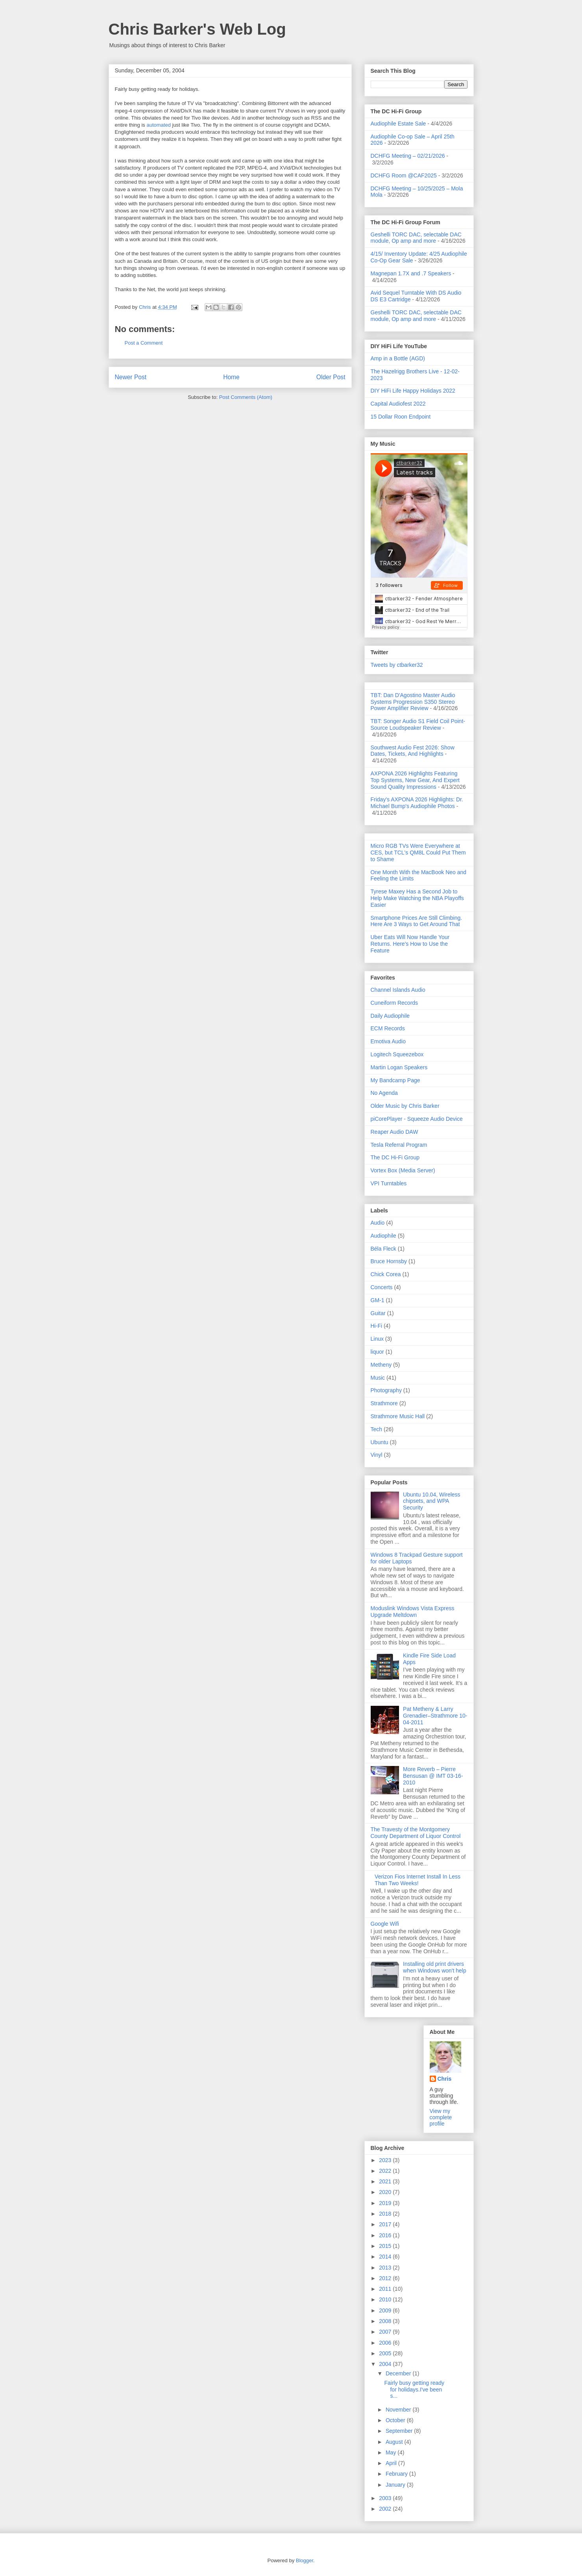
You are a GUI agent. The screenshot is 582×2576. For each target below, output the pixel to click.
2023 (386, 2160)
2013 (386, 2267)
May (391, 2452)
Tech (376, 1429)
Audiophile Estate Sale (398, 123)
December (399, 2373)
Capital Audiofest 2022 (398, 403)
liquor (377, 1352)
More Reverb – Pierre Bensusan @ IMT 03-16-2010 (433, 1776)
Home (231, 377)
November (399, 2409)
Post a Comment (144, 343)
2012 (386, 2278)
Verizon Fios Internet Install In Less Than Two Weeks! (417, 1879)
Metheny (381, 1365)
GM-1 (377, 1300)
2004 (386, 2364)
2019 (386, 2203)
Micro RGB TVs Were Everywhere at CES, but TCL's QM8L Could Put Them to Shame (418, 852)
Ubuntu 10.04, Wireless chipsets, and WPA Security (431, 1501)
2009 (386, 2310)
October (396, 2420)
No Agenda (384, 1093)
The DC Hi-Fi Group (395, 1157)
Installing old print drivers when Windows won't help (434, 1967)
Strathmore (384, 1403)
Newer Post (131, 377)
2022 (386, 2171)
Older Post (331, 377)
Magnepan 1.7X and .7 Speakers (411, 273)
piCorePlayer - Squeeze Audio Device (417, 1119)
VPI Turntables (389, 1183)
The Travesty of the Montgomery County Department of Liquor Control (416, 1832)
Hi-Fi (376, 1326)
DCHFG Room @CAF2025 (404, 175)
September (400, 2431)
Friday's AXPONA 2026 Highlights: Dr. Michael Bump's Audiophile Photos (417, 802)
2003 (386, 2498)
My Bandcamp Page (395, 1080)
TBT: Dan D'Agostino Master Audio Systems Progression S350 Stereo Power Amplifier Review (413, 702)
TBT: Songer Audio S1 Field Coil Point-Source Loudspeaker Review (418, 724)
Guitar (378, 1313)
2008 (386, 2321)
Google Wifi (385, 1924)
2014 (386, 2256)
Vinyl (376, 1455)
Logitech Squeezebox (397, 1054)
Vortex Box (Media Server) (403, 1170)
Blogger (304, 2560)
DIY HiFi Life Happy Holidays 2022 (413, 391)
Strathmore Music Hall (398, 1416)
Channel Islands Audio (398, 990)
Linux (377, 1339)
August (395, 2442)
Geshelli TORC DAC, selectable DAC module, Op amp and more (416, 237)
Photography (386, 1390)
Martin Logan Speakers (399, 1067)
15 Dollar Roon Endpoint (401, 416)
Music (378, 1378)
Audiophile (383, 1236)
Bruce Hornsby (389, 1261)
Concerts (382, 1287)
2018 (386, 2214)
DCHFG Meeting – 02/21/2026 (408, 156)
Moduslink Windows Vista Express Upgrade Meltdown (413, 1611)
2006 (386, 2343)
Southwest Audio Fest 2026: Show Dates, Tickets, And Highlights (413, 750)
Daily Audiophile (390, 1016)
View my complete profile (441, 2117)
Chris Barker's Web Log (197, 29)
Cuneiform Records (394, 1003)
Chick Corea (386, 1274)
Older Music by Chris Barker (405, 1106)
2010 (386, 2299)
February (397, 2474)
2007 (386, 2332)
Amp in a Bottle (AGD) (398, 358)
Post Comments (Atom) (245, 397)
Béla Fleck (383, 1249)
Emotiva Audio (388, 1041)
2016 (386, 2235)
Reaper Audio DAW (394, 1132)
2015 (386, 2246)
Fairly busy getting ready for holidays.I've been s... (414, 2389)
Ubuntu (379, 1442)
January (396, 2485)
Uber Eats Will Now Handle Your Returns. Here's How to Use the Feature (410, 944)
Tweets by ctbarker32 (397, 665)
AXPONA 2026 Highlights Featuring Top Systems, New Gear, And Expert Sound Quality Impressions (415, 780)
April (392, 2463)
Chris (445, 2079)
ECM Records (388, 1028)
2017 (386, 2224)
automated (158, 125)
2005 (386, 2353)
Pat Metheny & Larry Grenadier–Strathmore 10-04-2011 (435, 1715)
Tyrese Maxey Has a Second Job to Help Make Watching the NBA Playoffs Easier (417, 898)
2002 (386, 2509)
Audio (378, 1223)
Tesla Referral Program (399, 1145)
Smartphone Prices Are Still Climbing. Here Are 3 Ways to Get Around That (416, 921)
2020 (386, 2192)
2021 (386, 2181)
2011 (386, 2289)
